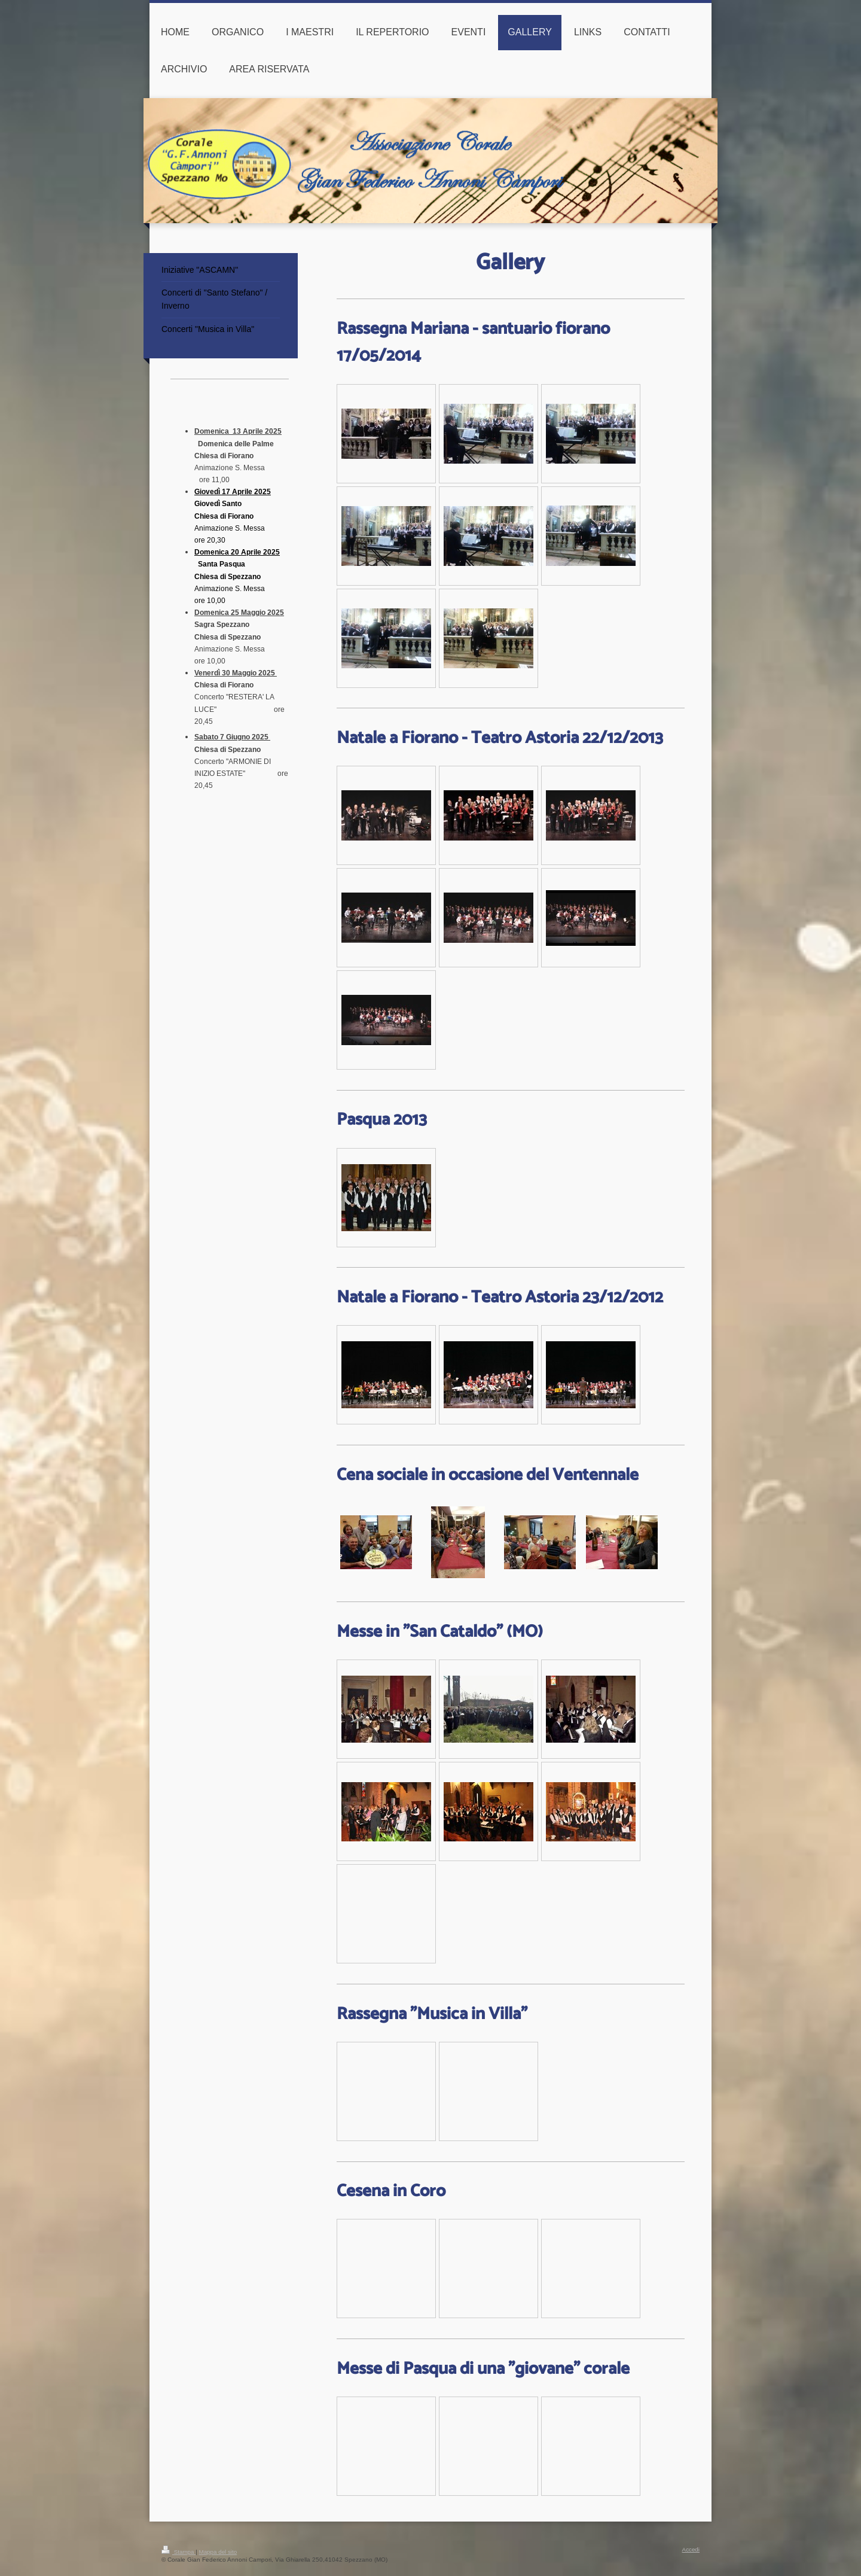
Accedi (691, 2549)
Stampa (178, 2551)
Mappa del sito (218, 2551)
